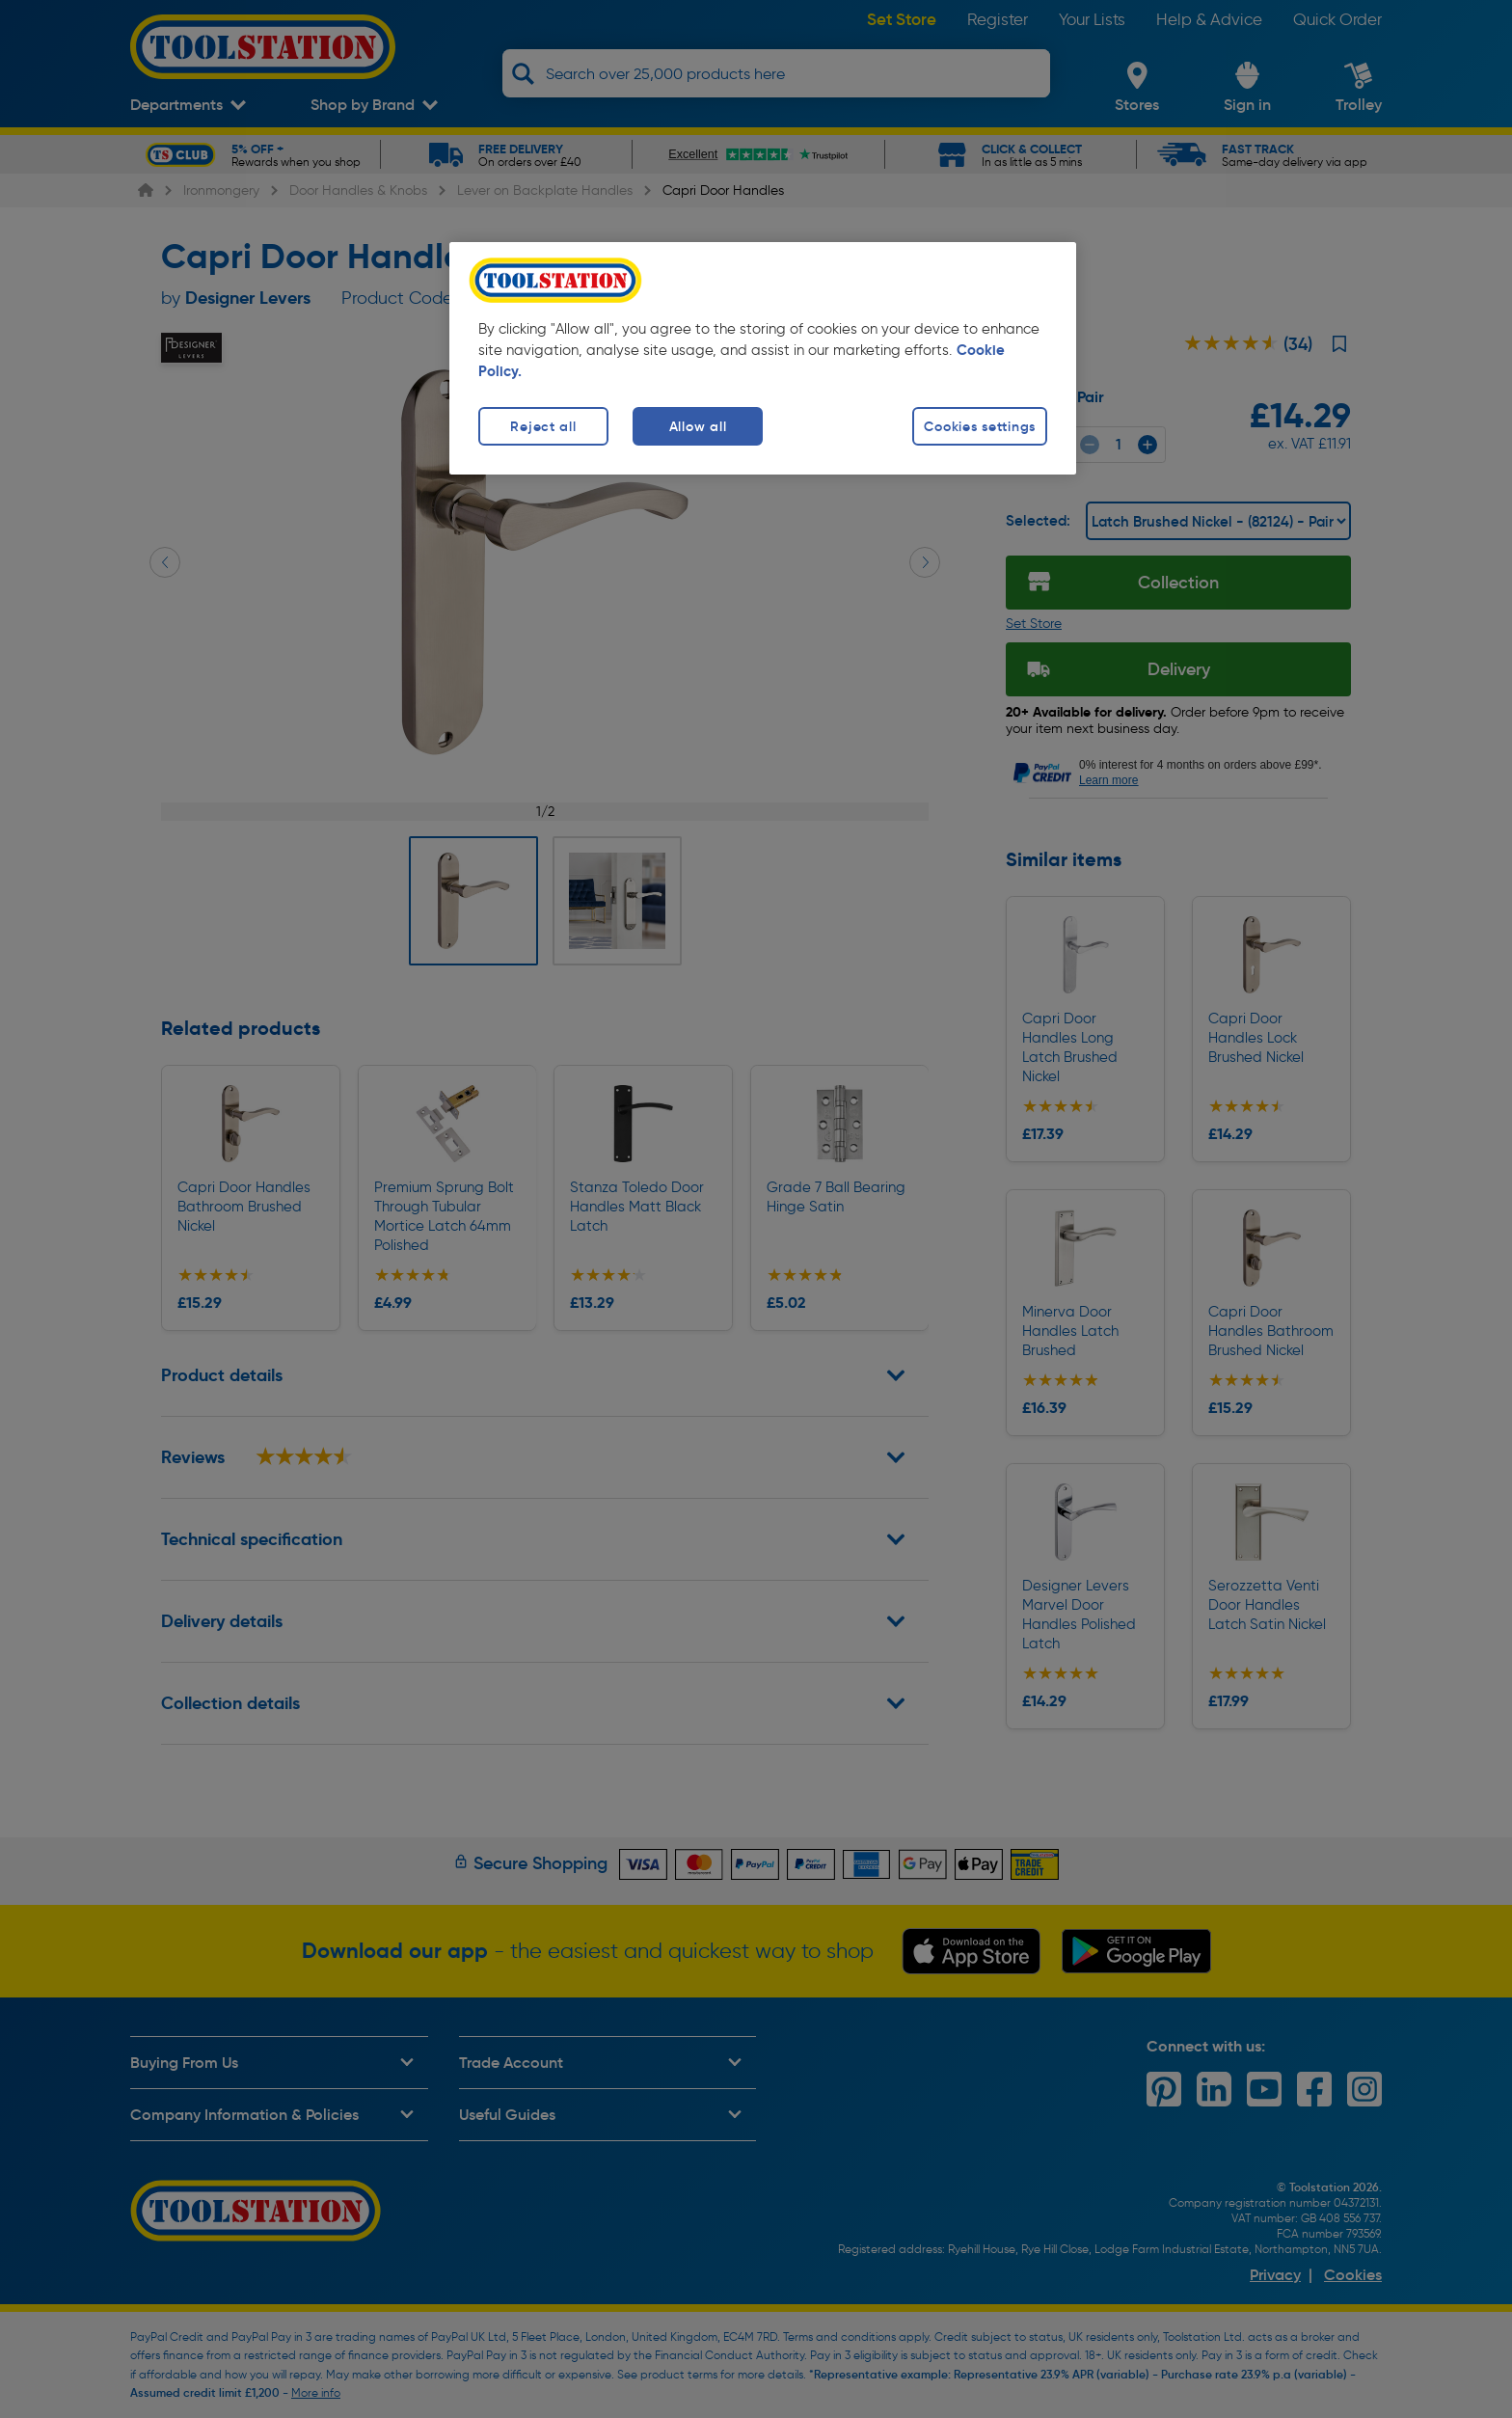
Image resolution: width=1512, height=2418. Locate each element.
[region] (762, 358)
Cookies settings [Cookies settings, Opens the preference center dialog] (980, 426)
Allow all (697, 426)
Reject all (543, 426)
